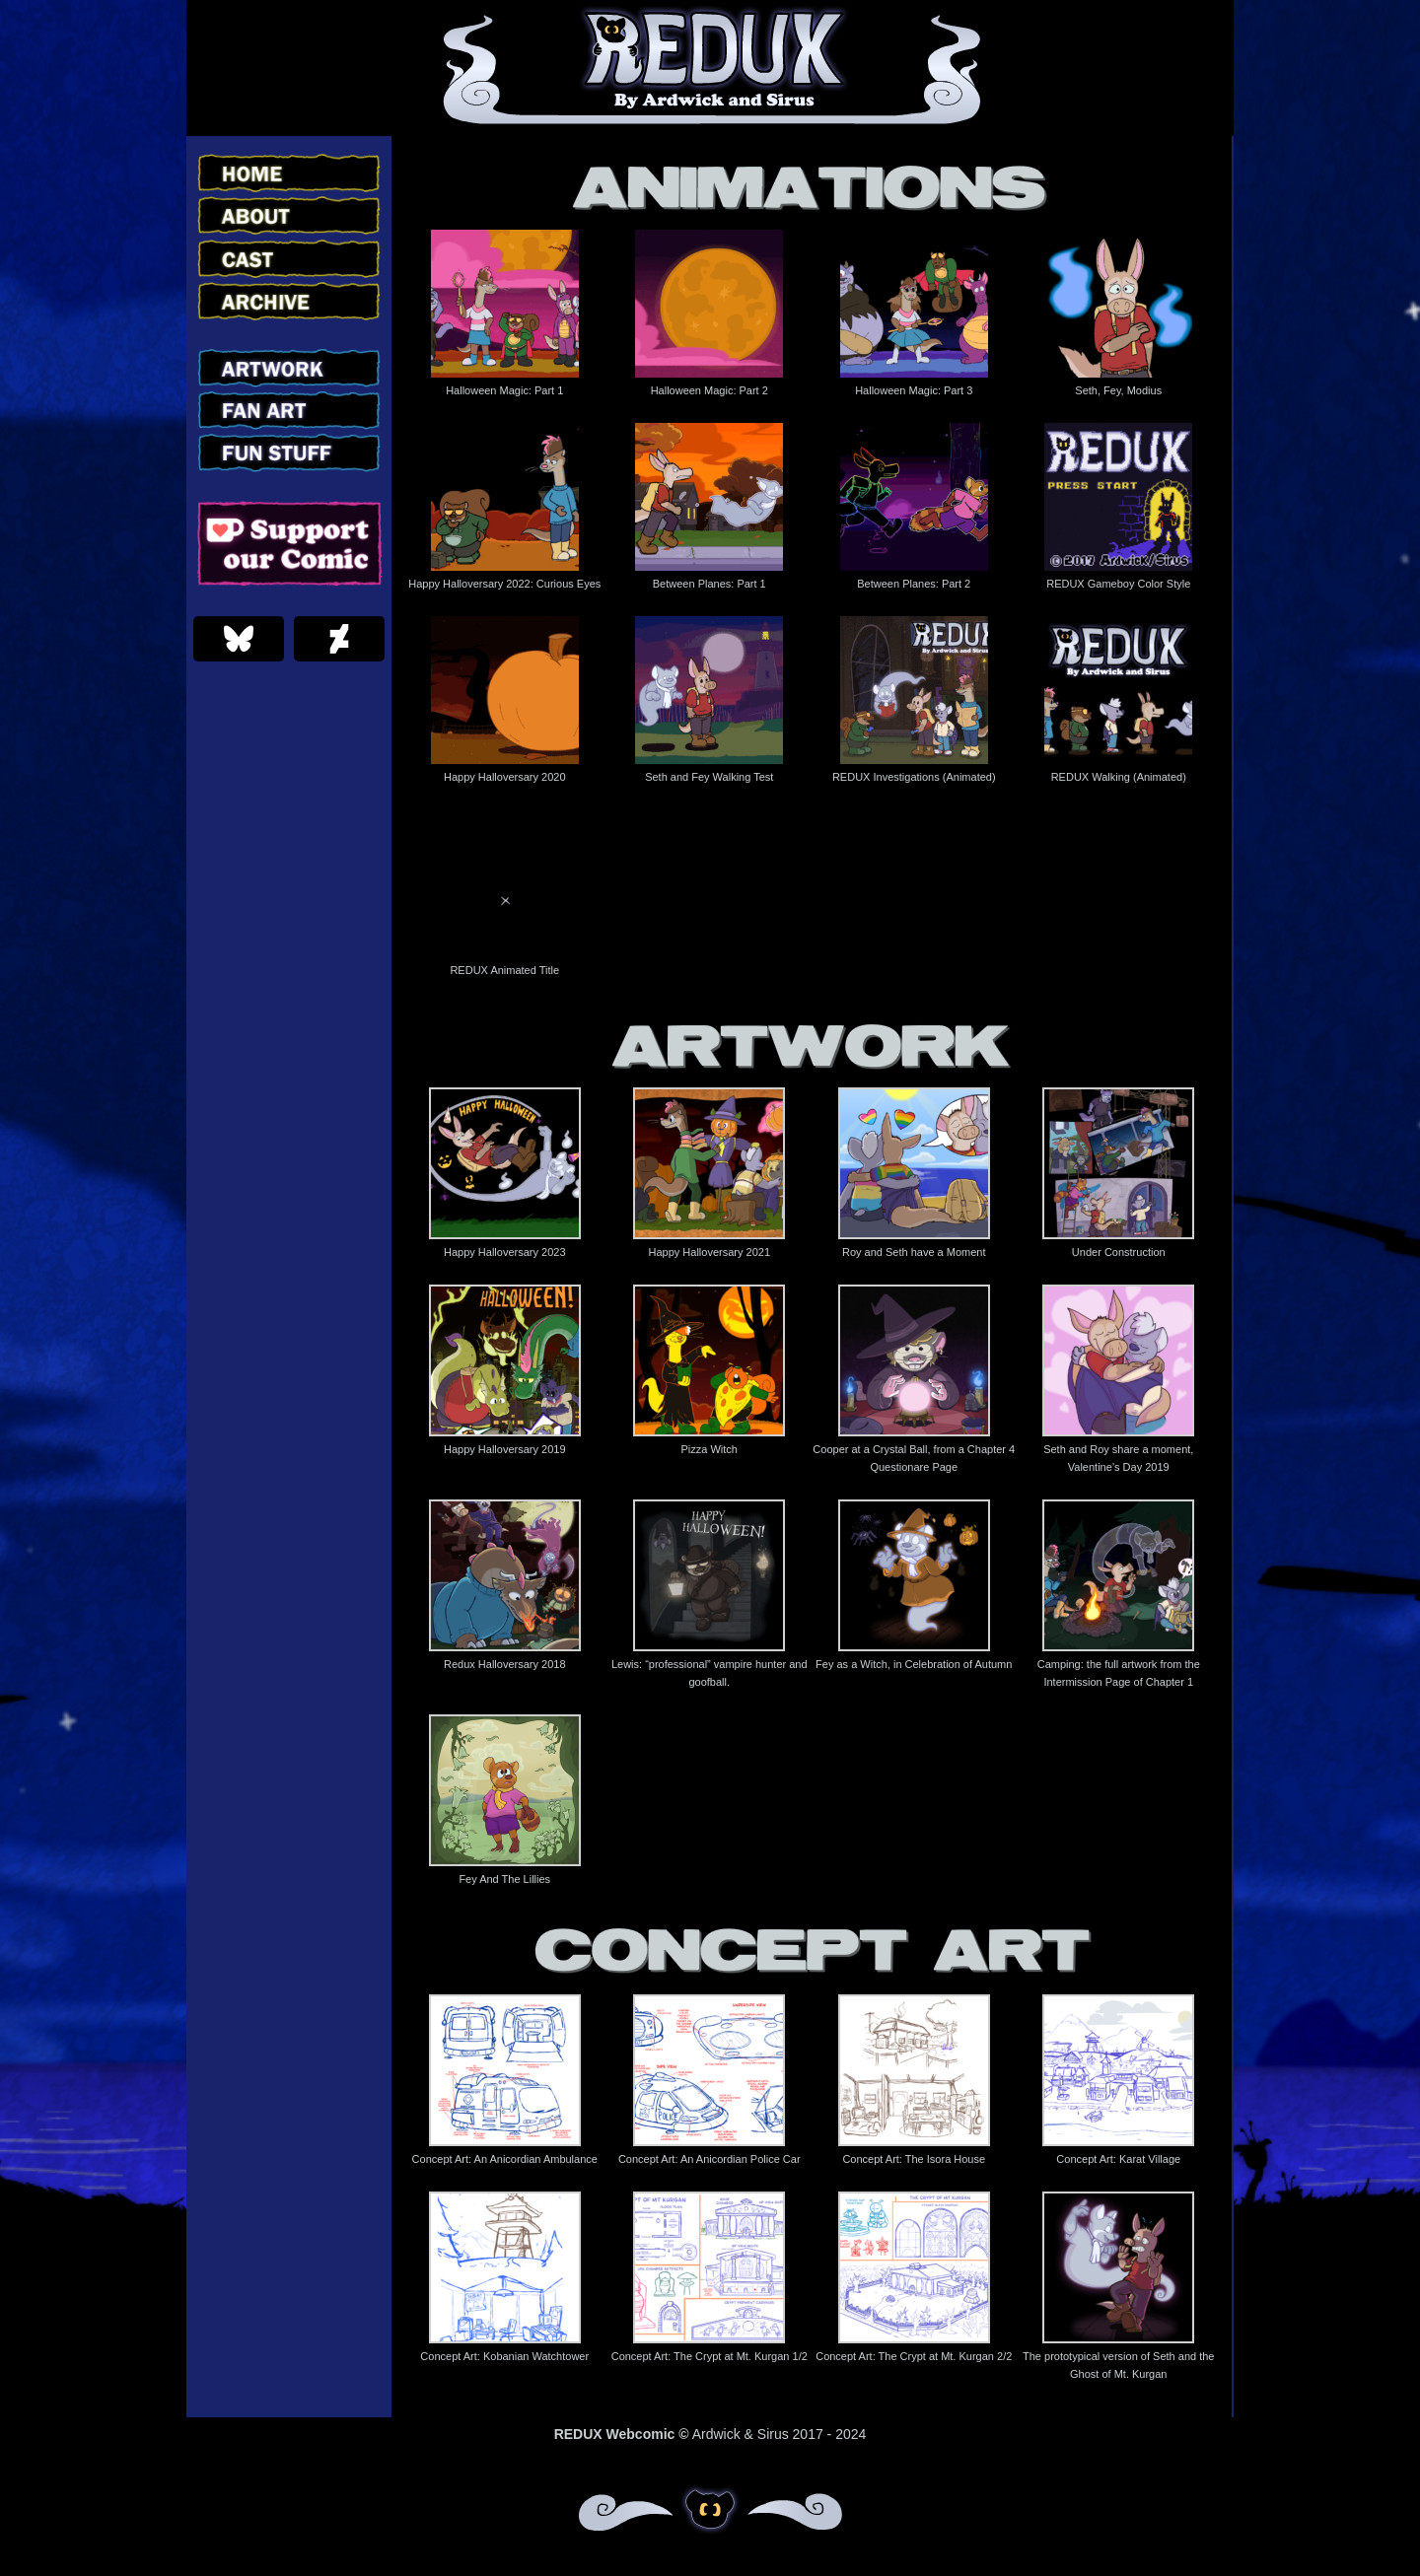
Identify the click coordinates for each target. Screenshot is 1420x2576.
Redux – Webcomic (710, 68)
